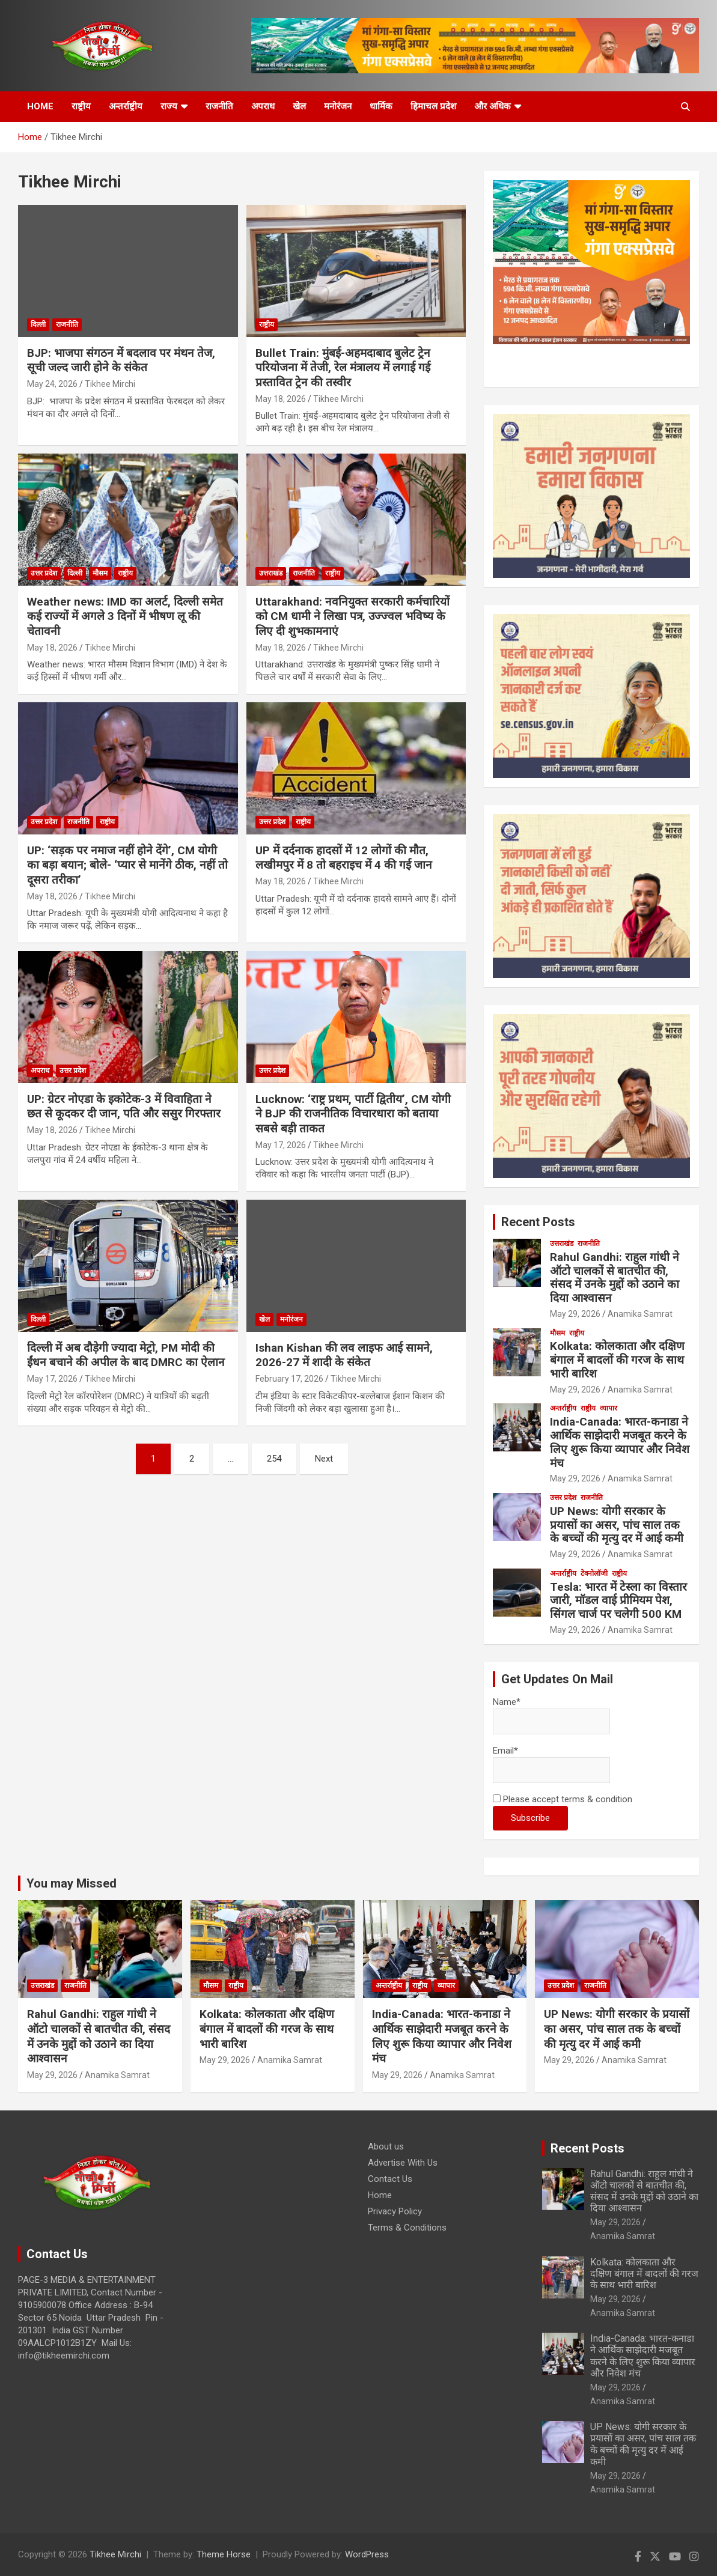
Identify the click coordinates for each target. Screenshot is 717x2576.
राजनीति (219, 106)
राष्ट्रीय (81, 106)
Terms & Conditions (407, 2227)
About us (386, 2146)
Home (380, 2195)
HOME (40, 106)
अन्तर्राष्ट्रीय (125, 106)
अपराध (263, 106)
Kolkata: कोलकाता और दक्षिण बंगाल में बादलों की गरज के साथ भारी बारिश (617, 1360)
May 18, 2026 (280, 399)
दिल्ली (38, 324)
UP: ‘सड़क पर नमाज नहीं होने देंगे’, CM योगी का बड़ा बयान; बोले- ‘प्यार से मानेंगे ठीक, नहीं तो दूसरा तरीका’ (127, 865)
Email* (551, 1764)
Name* (551, 1715)
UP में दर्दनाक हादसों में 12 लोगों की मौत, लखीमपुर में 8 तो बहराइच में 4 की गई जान (343, 857)
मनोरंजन (338, 106)
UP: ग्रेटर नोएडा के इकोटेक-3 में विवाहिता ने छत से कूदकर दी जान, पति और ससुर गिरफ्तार (124, 1106)
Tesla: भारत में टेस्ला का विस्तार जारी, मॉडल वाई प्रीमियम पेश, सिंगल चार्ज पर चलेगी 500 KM (618, 1600)
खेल (299, 106)
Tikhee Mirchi (110, 384)
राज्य (168, 106)
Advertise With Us (403, 2162)
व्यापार (608, 1408)
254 (274, 1458)
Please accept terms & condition (562, 1799)
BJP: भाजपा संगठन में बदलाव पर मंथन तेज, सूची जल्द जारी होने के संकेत (121, 360)
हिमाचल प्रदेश (433, 106)
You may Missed (71, 1883)
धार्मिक (381, 106)
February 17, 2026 (289, 1379)
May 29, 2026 (575, 1314)
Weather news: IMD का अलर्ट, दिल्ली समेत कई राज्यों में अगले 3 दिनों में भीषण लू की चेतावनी (125, 616)
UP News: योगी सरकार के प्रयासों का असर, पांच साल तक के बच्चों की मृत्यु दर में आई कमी (616, 1525)
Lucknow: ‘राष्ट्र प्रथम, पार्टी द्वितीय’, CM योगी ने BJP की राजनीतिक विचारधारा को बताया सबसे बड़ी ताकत (353, 1113)
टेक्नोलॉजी (594, 1573)
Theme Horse (224, 2554)
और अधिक (492, 106)
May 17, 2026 (280, 1145)
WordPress (367, 2554)
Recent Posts (538, 1222)
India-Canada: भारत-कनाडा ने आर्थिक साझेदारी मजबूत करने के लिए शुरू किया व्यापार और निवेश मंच (619, 1442)
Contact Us (390, 2179)
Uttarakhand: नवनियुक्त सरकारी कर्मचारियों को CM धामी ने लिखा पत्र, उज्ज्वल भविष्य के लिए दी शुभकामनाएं (352, 616)
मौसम (100, 573)
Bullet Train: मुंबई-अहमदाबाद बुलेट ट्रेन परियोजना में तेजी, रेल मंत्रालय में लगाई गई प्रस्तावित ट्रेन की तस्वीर (342, 367)
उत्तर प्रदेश (44, 573)
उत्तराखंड (270, 573)
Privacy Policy (395, 2211)
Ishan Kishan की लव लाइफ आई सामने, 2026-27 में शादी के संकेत (344, 1355)
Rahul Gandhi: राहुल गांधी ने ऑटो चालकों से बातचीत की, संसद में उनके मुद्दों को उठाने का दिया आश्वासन (614, 1277)
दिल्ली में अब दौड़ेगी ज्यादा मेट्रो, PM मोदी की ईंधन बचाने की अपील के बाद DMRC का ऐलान (126, 1355)
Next (324, 1458)
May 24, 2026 (52, 384)
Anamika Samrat (640, 1314)
